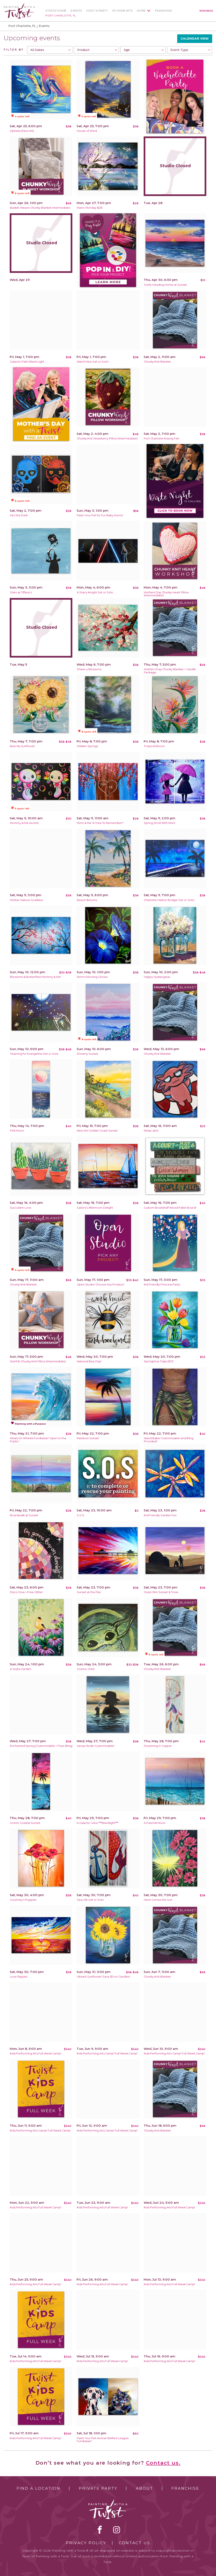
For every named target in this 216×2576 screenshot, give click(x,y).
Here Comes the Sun (158, 1899)
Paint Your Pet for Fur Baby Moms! (100, 515)
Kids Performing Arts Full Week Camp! (35, 2053)
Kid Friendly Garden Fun (160, 1515)
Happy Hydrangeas (157, 976)
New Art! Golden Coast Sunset (97, 1130)
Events (76, 10)
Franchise (163, 10)
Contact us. (163, 2463)
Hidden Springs (87, 746)
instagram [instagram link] (116, 2530)
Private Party (98, 2488)
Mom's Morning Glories (92, 976)
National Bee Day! (89, 1361)
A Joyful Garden (20, 1669)
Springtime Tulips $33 (158, 1361)
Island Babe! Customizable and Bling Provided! (168, 1440)
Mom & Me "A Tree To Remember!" (100, 823)
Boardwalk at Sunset (24, 1515)
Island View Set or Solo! (93, 361)
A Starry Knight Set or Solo (95, 592)
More (141, 10)
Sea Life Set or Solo (90, 1899)
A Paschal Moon (154, 1823)
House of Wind (87, 130)
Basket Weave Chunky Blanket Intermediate (40, 207)
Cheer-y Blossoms (89, 669)
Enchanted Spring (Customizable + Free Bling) (41, 1745)
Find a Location (38, 2488)
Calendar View (195, 38)
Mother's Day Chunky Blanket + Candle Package (170, 671)
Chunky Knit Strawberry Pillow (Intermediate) (107, 438)
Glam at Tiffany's (21, 592)
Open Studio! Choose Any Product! (100, 1284)
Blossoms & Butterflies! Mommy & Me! (35, 976)
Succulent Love (20, 1207)
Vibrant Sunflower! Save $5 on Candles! (103, 1976)
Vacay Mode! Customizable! (95, 1745)
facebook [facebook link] (100, 2530)
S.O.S (80, 1515)
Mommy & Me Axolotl (24, 823)
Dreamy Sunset (87, 1053)
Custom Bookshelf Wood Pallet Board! (170, 1207)
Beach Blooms (87, 900)
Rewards (206, 10)
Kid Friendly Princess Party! (162, 1284)
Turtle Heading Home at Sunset (165, 284)
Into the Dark (19, 515)
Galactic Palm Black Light (27, 361)
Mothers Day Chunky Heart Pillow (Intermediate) (166, 594)
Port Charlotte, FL (60, 15)
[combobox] (49, 50)
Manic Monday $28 (89, 207)
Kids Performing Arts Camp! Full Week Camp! (107, 2053)
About (144, 2488)
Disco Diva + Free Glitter (26, 1592)
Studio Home (55, 10)
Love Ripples (18, 1976)
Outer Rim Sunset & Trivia (161, 1592)
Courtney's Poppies (23, 1899)
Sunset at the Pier (89, 1592)
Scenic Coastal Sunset (25, 1823)
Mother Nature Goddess (26, 900)
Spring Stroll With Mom (159, 823)
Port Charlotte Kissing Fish (161, 438)
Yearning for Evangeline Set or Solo (34, 1053)
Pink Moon (17, 1130)
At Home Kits (122, 10)
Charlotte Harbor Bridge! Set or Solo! (169, 900)
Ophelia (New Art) (22, 130)
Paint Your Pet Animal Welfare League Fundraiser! (103, 2440)
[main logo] (19, 5)
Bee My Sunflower (22, 746)
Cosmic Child (85, 1669)
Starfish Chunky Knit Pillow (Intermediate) (38, 1361)
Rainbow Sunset (88, 1438)
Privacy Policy (86, 2543)
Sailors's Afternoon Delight (95, 1207)
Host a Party (97, 10)
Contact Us (134, 2543)
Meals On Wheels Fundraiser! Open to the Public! (38, 1440)
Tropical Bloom (154, 746)
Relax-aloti (151, 1130)
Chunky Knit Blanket (157, 361)
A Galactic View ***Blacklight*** (97, 1823)
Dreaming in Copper (158, 1745)
